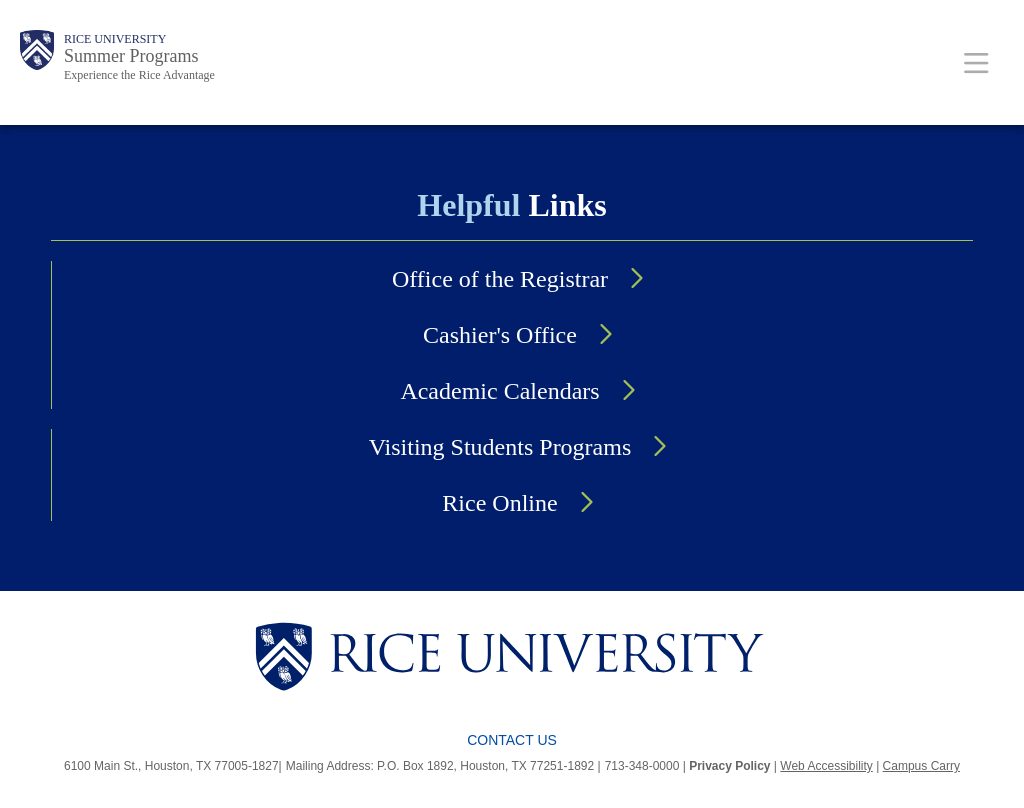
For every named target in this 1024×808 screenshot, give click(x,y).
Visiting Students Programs (500, 447)
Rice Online (499, 503)
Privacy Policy (729, 766)
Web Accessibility (826, 766)
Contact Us (512, 740)
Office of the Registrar (500, 279)
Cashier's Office (500, 335)
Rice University (115, 39)
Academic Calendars (499, 391)
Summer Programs (131, 56)
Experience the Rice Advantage (139, 75)
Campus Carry (921, 766)
